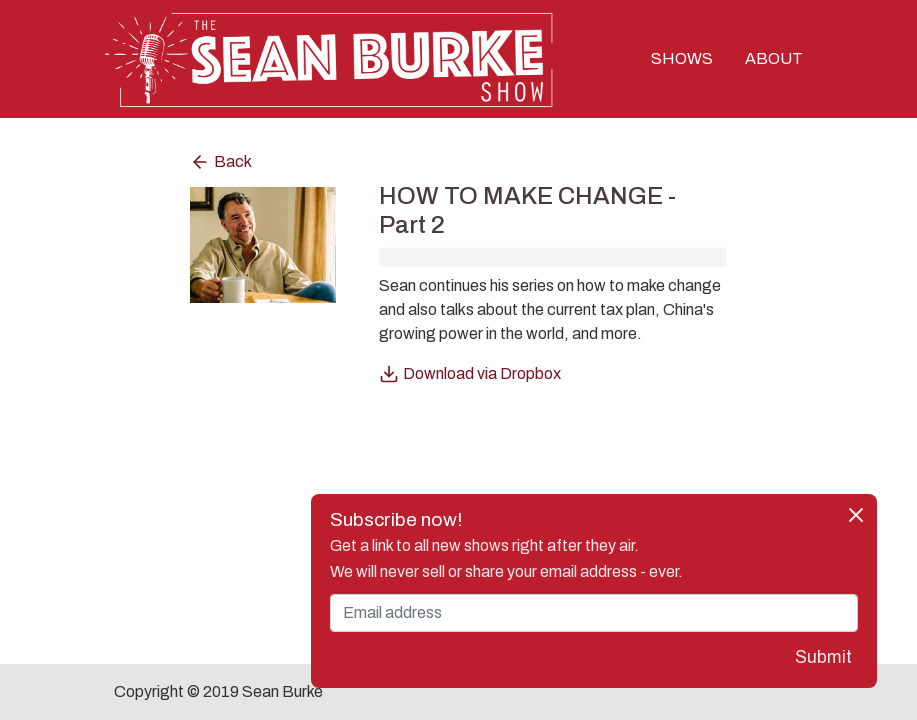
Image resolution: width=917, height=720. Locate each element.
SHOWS (682, 58)
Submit (823, 657)
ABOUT (774, 58)
